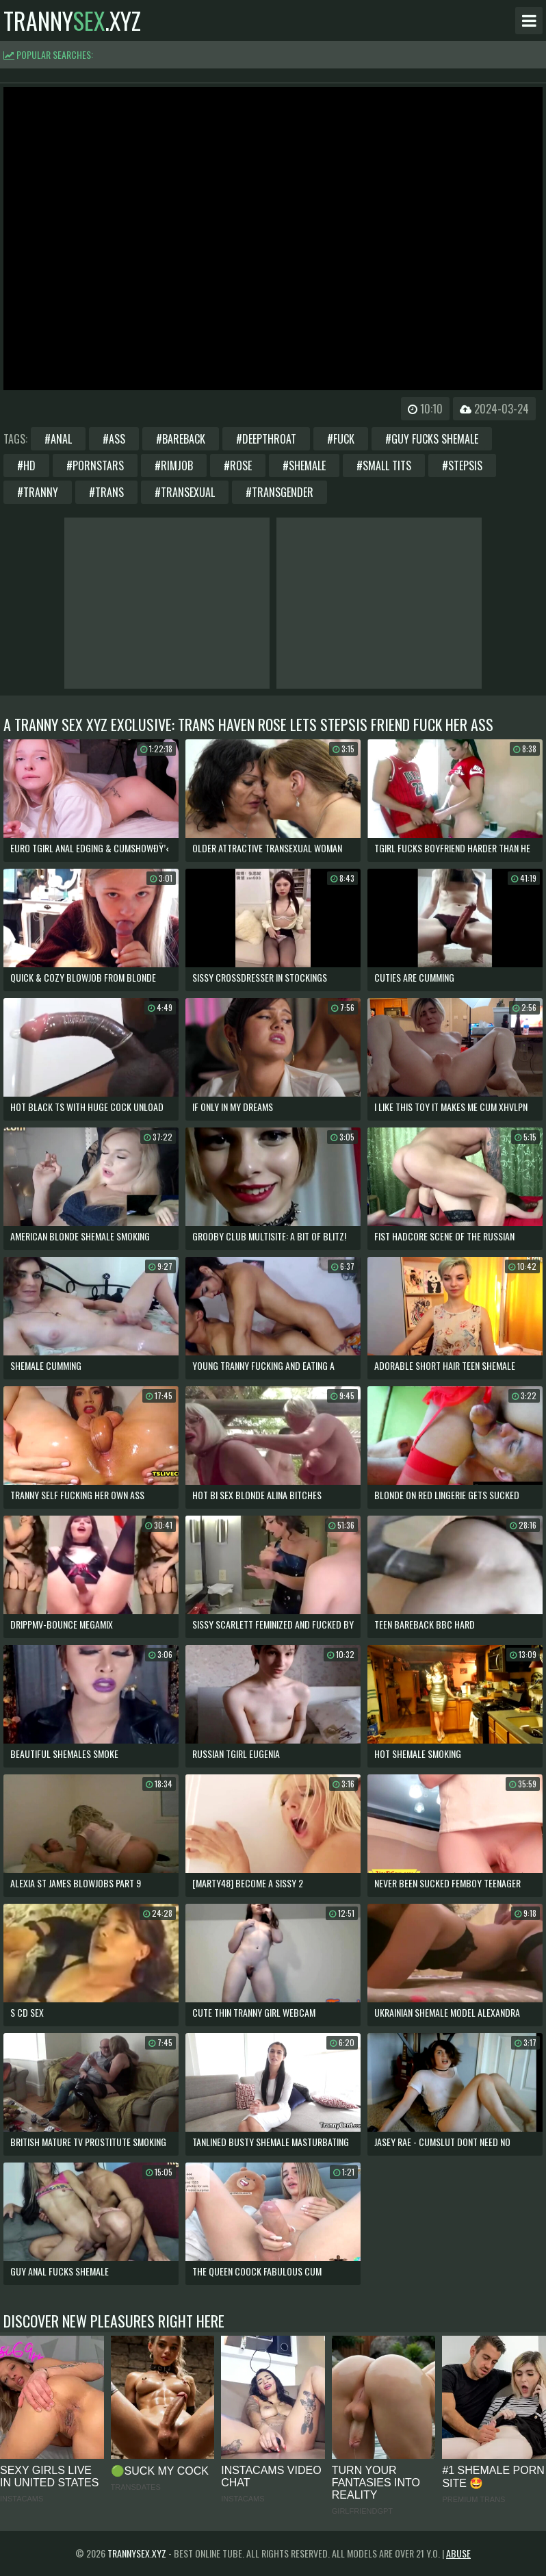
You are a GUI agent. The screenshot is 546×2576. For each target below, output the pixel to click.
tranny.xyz (72, 20)
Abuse (458, 2553)
